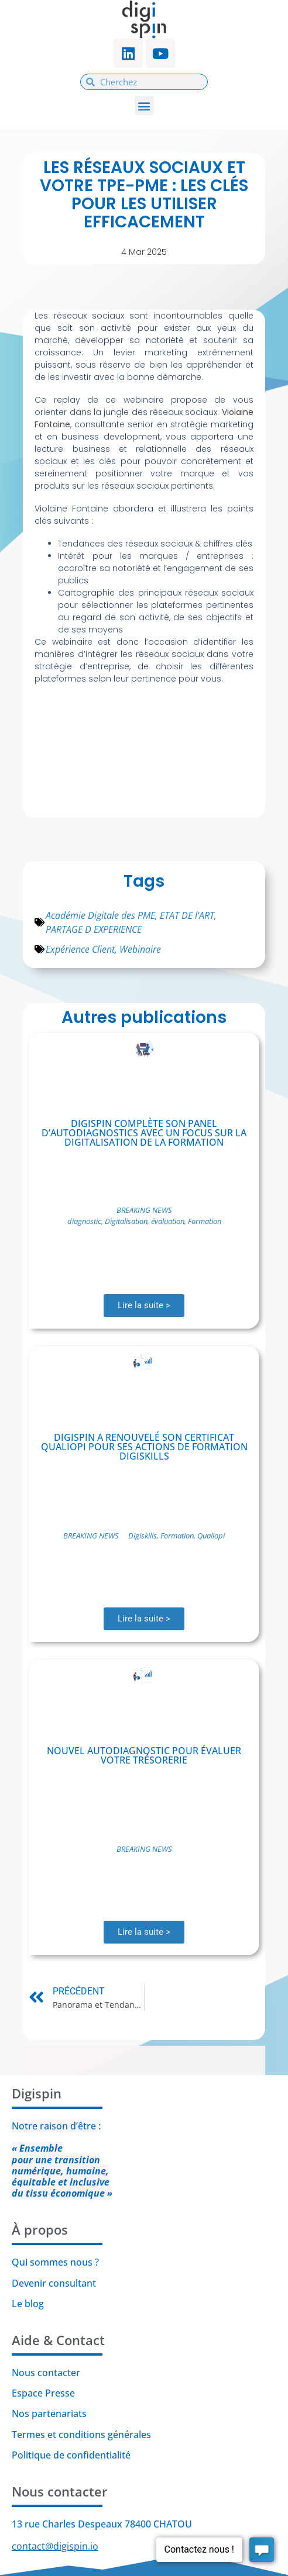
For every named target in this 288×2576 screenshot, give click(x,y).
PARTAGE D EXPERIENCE (94, 929)
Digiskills (142, 1535)
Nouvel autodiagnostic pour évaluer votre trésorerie (144, 1755)
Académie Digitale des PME (100, 915)
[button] (144, 105)
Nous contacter (46, 2372)
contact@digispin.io (55, 2546)
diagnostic (84, 1221)
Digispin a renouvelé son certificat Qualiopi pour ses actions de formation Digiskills (144, 1446)
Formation (204, 1221)
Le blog (28, 2303)
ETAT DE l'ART (187, 915)
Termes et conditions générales (81, 2434)
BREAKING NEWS (144, 1210)
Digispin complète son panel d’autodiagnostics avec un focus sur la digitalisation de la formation (144, 1133)
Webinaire (140, 949)
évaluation (167, 1221)
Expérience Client (80, 949)
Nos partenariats (49, 2413)
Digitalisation (126, 1221)
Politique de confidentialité (72, 2455)
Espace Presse (43, 2393)
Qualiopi (211, 1535)
